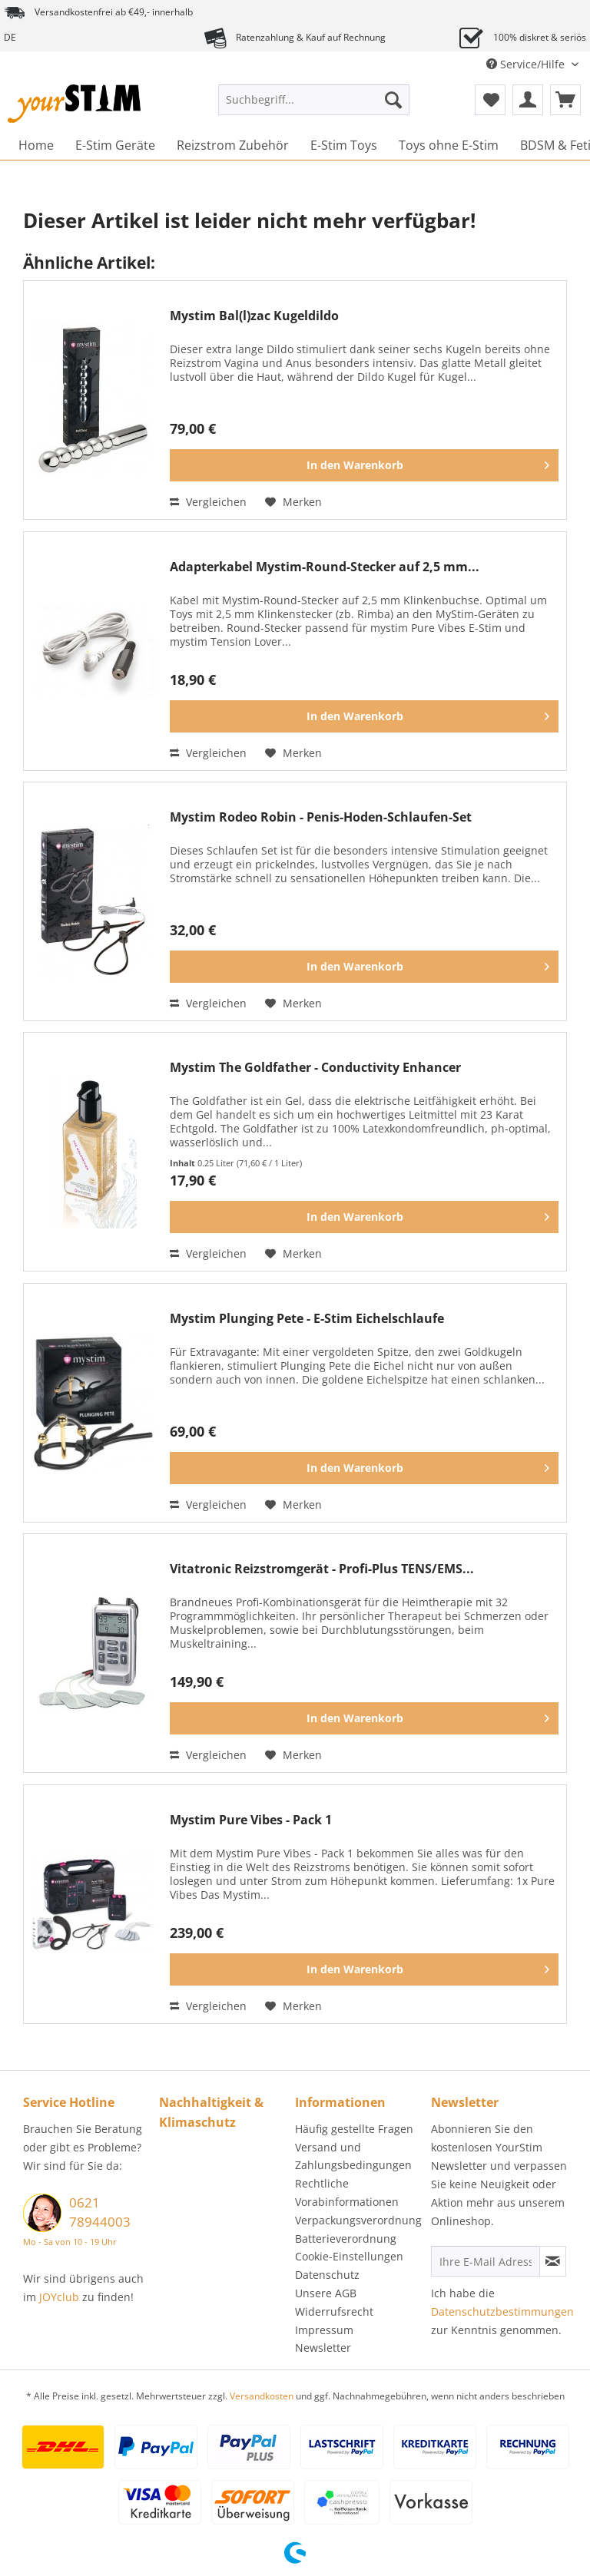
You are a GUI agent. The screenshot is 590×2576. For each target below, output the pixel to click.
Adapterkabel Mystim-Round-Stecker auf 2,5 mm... (324, 567)
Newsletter (323, 2347)
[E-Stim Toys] (344, 145)
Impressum (324, 2330)
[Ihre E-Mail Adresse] (485, 2261)
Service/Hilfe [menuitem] (527, 64)
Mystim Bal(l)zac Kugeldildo (254, 316)
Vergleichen (208, 501)
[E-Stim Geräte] (115, 145)
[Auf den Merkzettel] (293, 502)
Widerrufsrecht (334, 2311)
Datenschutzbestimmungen (502, 2311)
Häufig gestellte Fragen (354, 2128)
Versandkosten (261, 2395)
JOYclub (59, 2297)
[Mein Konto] (527, 99)
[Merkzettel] (490, 99)
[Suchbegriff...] (314, 99)
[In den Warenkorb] (364, 465)
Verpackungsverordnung (358, 2220)
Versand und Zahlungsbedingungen (353, 2156)
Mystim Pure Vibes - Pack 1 (251, 1820)
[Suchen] (393, 99)
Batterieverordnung (345, 2238)
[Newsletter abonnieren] (552, 2261)
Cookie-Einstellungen (349, 2256)
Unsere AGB (325, 2293)
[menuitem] (314, 107)
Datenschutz (327, 2274)
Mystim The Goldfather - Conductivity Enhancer (315, 1068)
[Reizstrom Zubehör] (233, 145)
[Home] (36, 145)
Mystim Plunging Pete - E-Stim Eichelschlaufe (307, 1319)
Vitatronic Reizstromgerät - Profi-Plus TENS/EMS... (322, 1569)
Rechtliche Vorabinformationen (347, 2192)
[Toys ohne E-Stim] (448, 145)
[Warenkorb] (565, 99)
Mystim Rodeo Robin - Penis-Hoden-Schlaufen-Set (321, 817)
